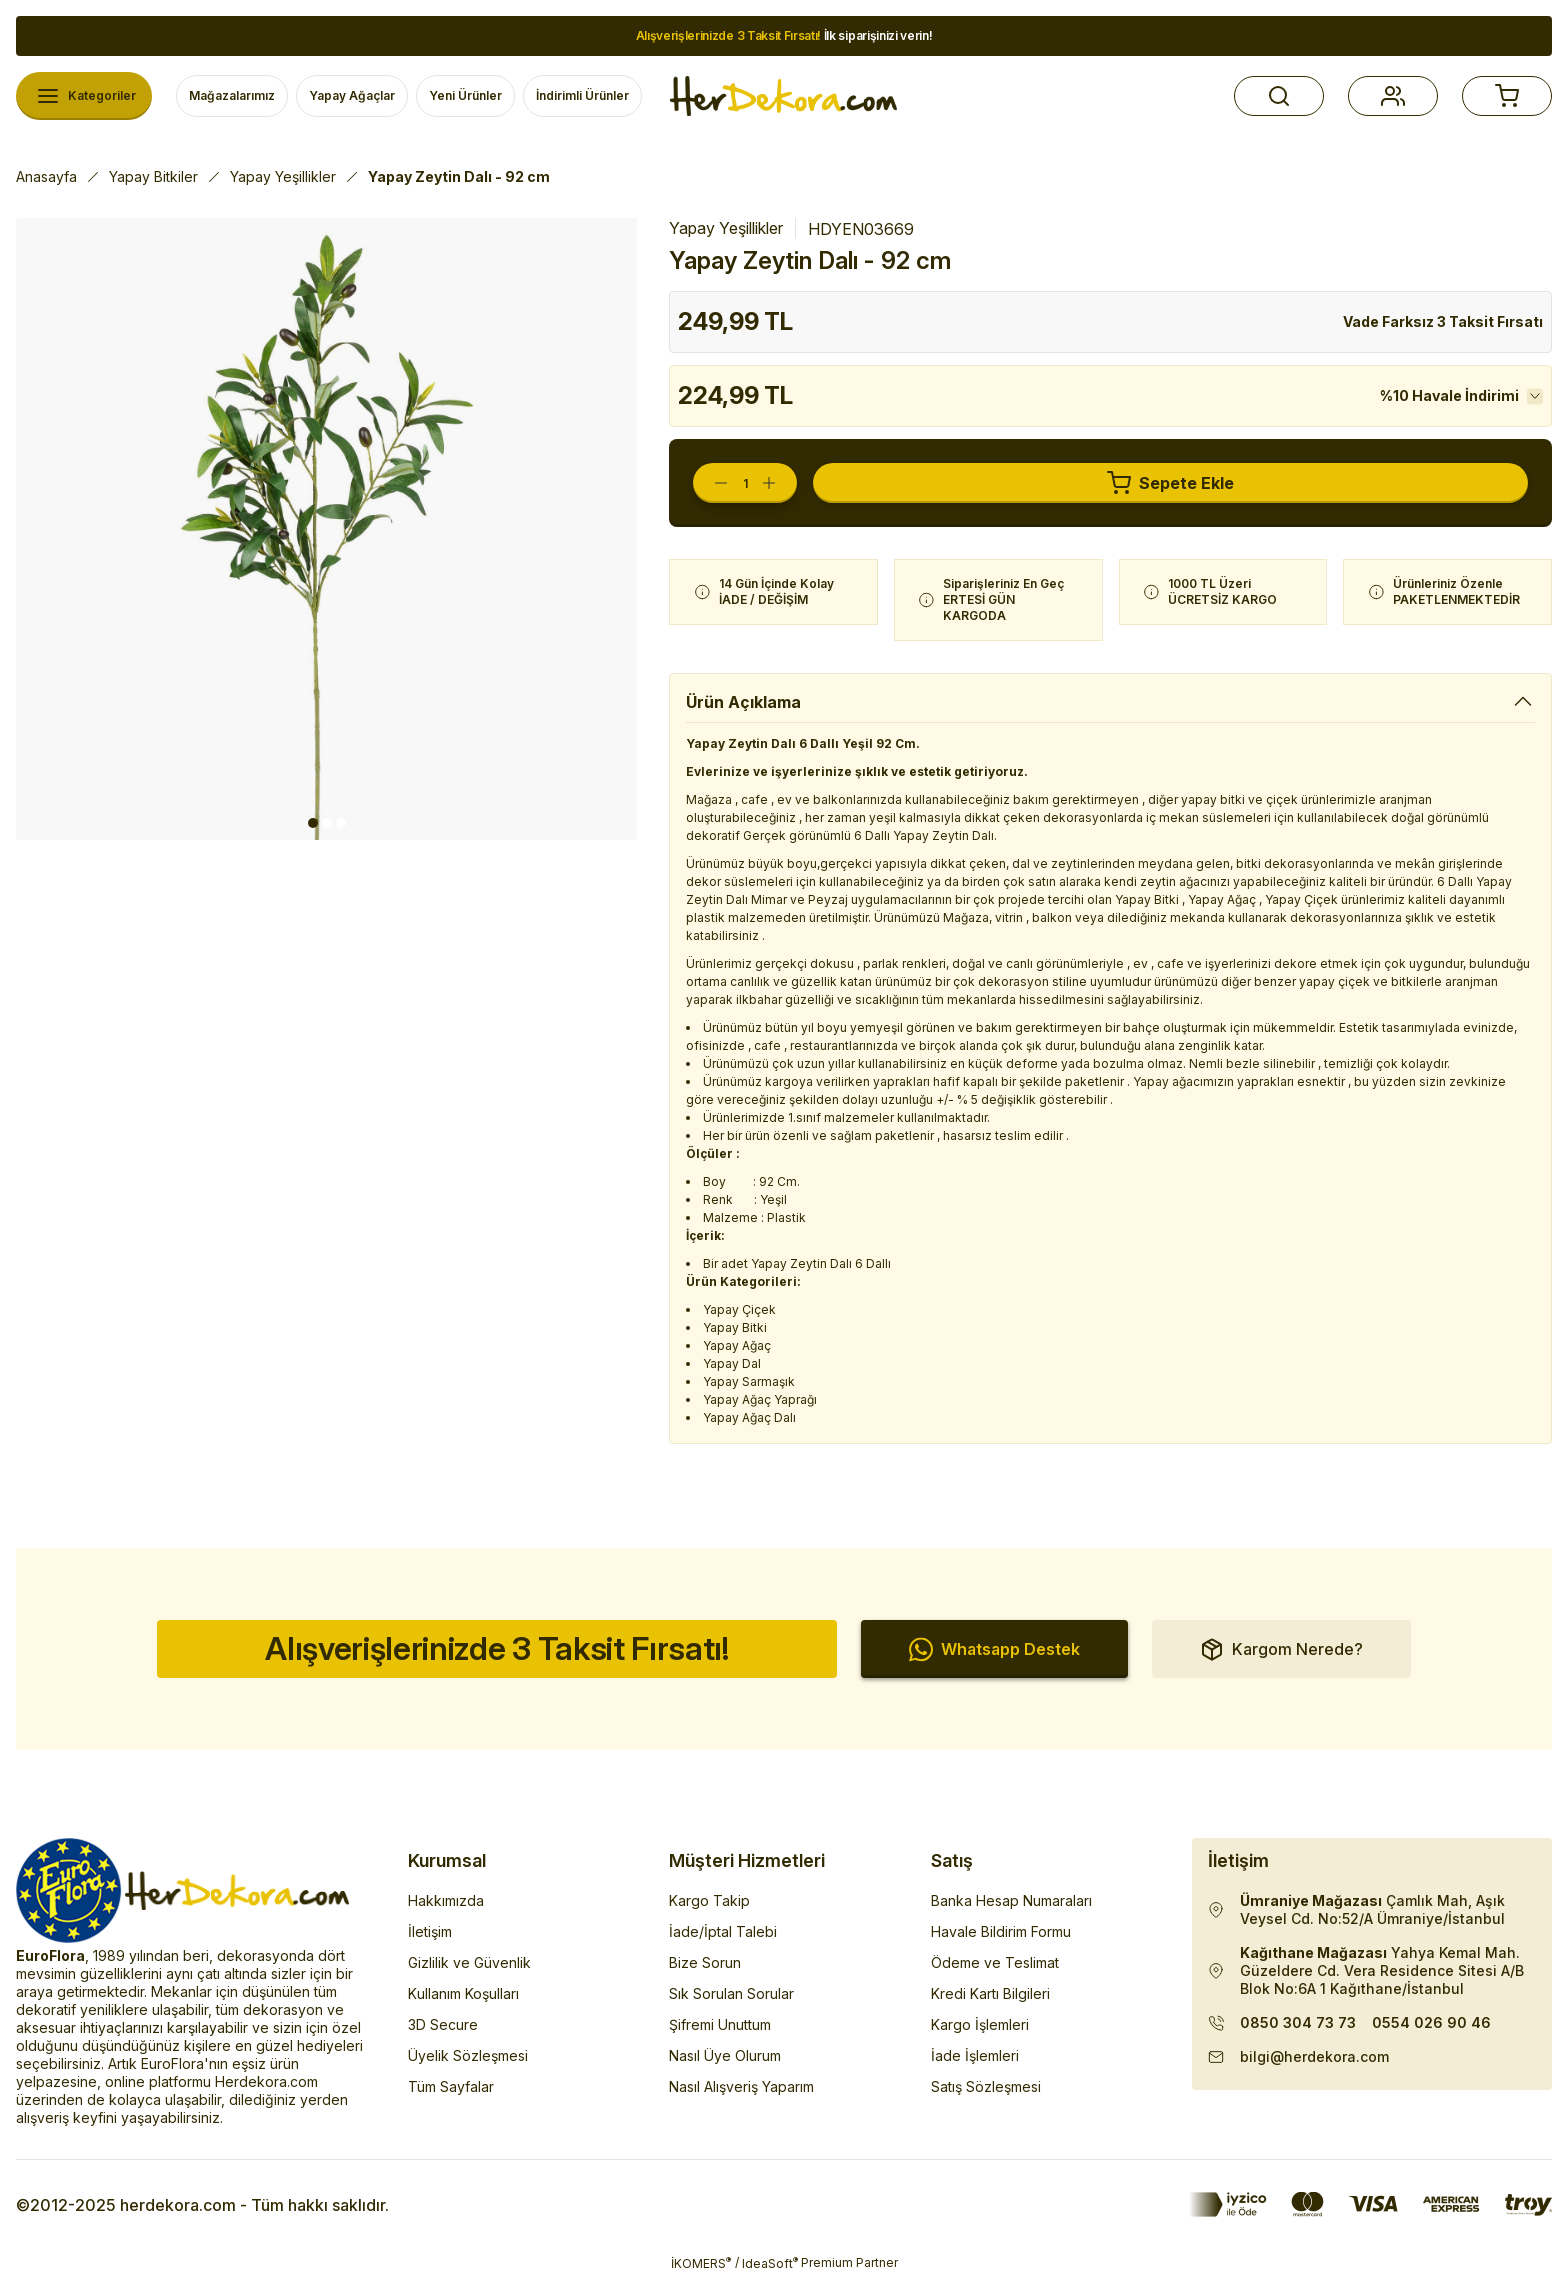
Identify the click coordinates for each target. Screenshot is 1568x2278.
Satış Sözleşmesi (986, 2086)
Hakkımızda (446, 1900)
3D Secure (443, 2024)
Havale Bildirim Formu (1001, 1931)
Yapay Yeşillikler (726, 228)
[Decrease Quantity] (711, 483)
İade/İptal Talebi (723, 1931)
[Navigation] (84, 96)
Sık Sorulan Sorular (731, 1993)
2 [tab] (327, 823)
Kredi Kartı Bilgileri (990, 1993)
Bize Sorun (705, 1962)
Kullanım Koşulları (463, 1993)
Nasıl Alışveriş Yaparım (741, 2086)
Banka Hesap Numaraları (1011, 1900)
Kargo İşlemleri (980, 2024)
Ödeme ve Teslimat (995, 1962)
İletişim (430, 1931)
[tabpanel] (327, 529)
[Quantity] (745, 483)
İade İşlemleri (975, 2055)
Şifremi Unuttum (720, 2024)
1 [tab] (313, 823)
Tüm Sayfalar (451, 2086)
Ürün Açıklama (743, 702)
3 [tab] (341, 823)
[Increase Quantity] (779, 483)
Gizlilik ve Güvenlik (469, 1962)
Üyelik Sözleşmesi (468, 2055)
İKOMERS (701, 2263)
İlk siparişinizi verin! (784, 35)
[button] (1279, 96)
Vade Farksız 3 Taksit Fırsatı (1443, 321)
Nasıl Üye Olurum (725, 2055)
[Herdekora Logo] (783, 96)
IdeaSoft (770, 2263)
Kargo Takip (709, 1900)
